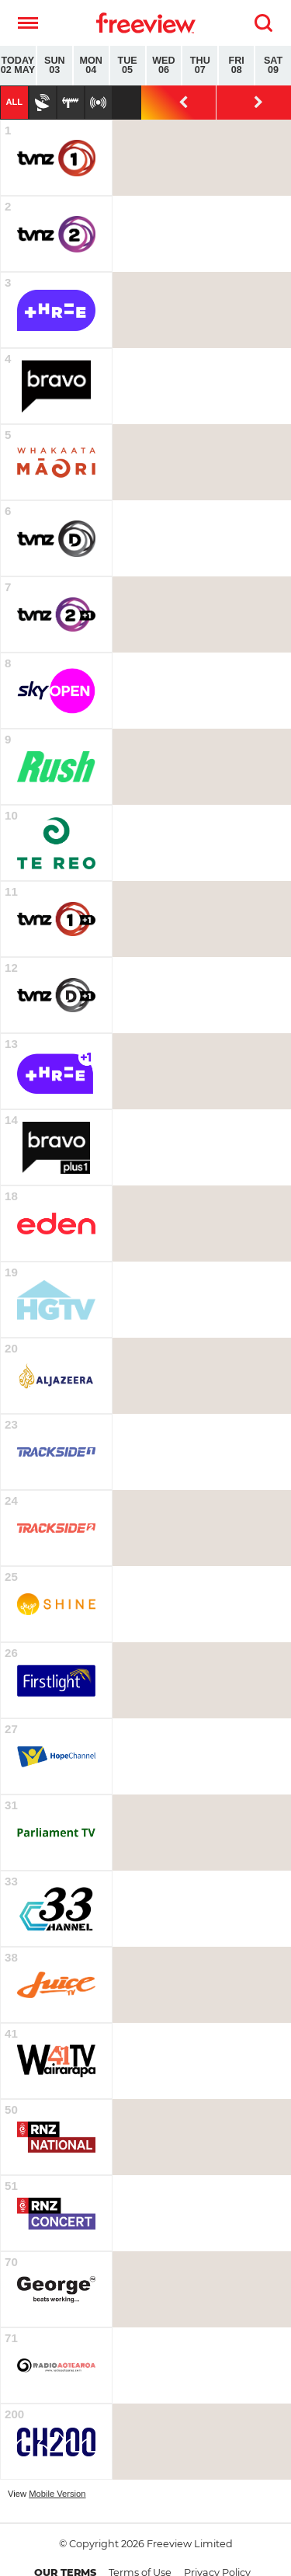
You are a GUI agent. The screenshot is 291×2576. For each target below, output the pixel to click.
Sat (273, 65)
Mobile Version (57, 2493)
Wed (164, 65)
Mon (91, 65)
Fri (236, 65)
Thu (199, 65)
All (14, 101)
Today (18, 65)
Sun (54, 65)
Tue (127, 65)
